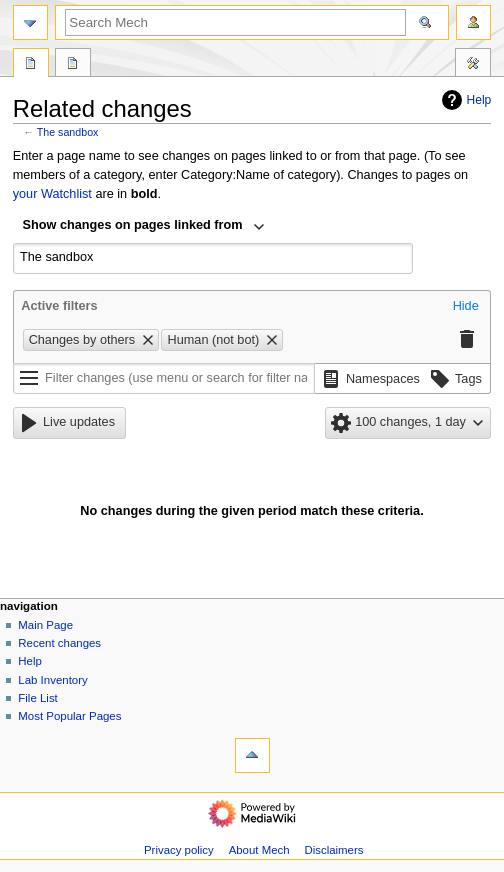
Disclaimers (333, 850)
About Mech (259, 850)
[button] (466, 307)
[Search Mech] (235, 22)
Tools (473, 65)
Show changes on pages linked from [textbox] (133, 225)
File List (37, 698)
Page (31, 65)
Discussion (73, 65)
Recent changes (59, 643)
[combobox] (144, 227)
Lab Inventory (52, 680)
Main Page (45, 625)
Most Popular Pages (69, 716)
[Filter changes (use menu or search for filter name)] (164, 379)
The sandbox (68, 132)
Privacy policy (179, 850)
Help (464, 100)
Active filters (59, 306)
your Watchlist (52, 194)
